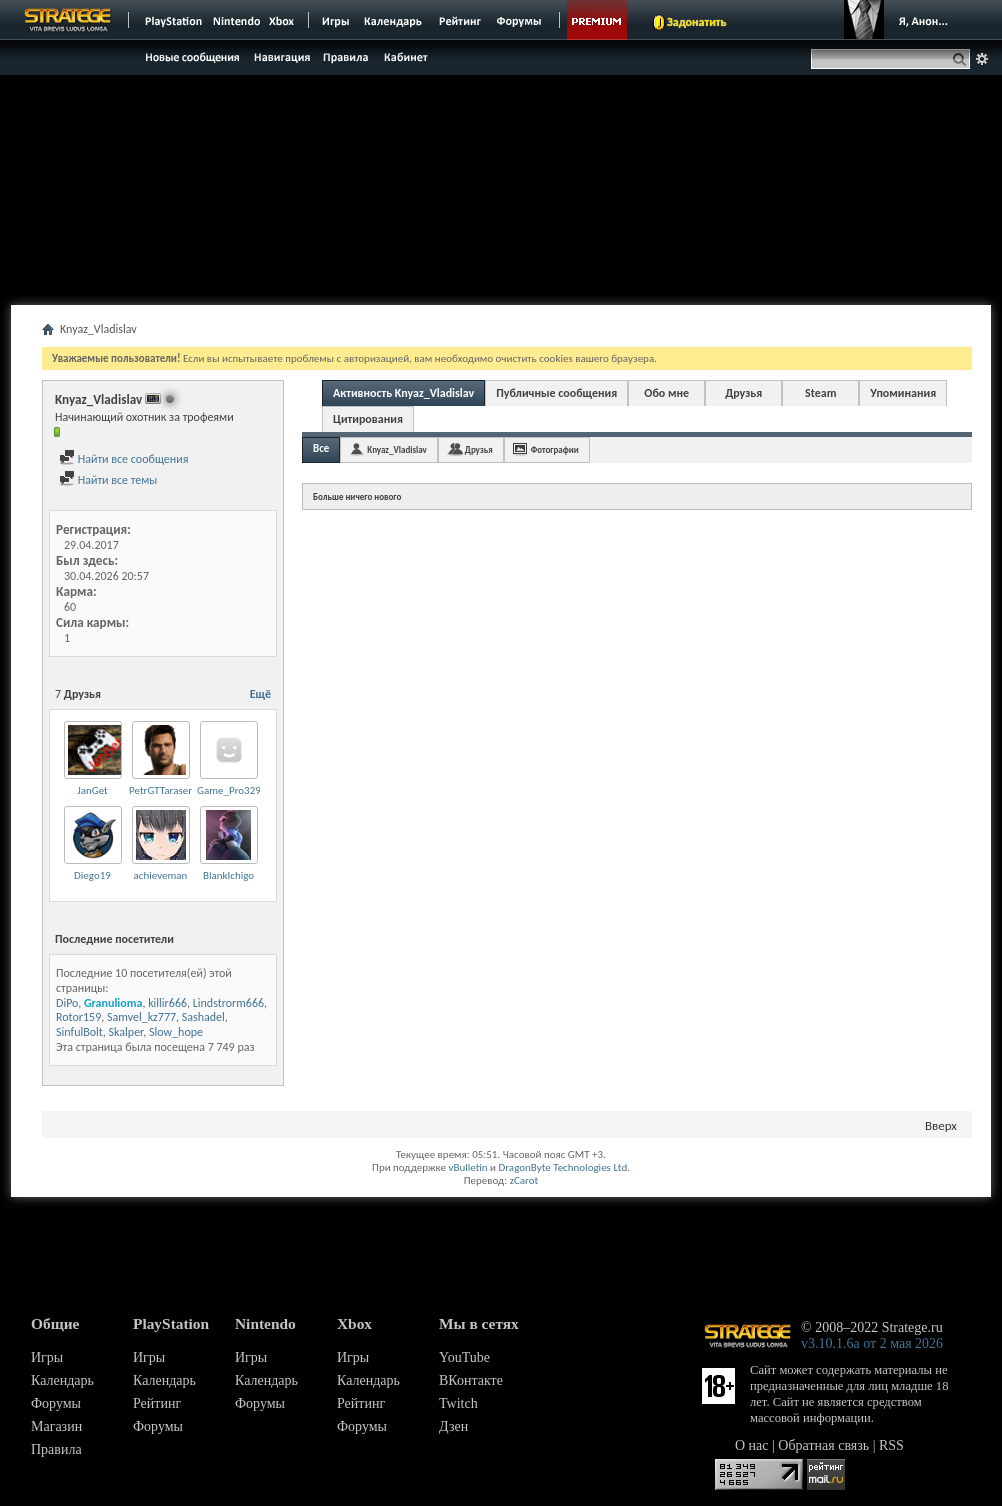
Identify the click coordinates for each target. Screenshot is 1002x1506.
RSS (891, 1445)
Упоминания (903, 393)
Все (321, 448)
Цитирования (368, 419)
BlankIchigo (228, 875)
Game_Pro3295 (231, 790)
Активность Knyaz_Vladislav (403, 393)
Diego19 (92, 875)
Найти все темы (108, 480)
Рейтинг (157, 1403)
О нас (752, 1445)
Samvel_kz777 (141, 1017)
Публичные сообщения (556, 393)
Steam (820, 393)
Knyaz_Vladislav (397, 449)
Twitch (458, 1403)
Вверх (941, 1125)
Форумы (56, 1403)
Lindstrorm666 (228, 1003)
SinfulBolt (79, 1032)
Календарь (62, 1380)
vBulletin (467, 1167)
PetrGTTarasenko (166, 790)
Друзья (743, 393)
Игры (47, 1357)
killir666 (167, 1003)
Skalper (126, 1032)
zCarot (524, 1180)
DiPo (67, 1003)
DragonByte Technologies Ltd (562, 1167)
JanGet (92, 790)
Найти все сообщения (123, 459)
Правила (56, 1449)
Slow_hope (176, 1032)
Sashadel (203, 1017)
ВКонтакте (471, 1380)
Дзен (453, 1426)
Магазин (56, 1426)
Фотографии (555, 449)
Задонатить (696, 22)
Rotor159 (78, 1017)
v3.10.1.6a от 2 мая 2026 (872, 1343)
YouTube (464, 1357)
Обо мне (666, 393)
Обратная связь (823, 1445)
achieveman (161, 875)
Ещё (260, 694)
